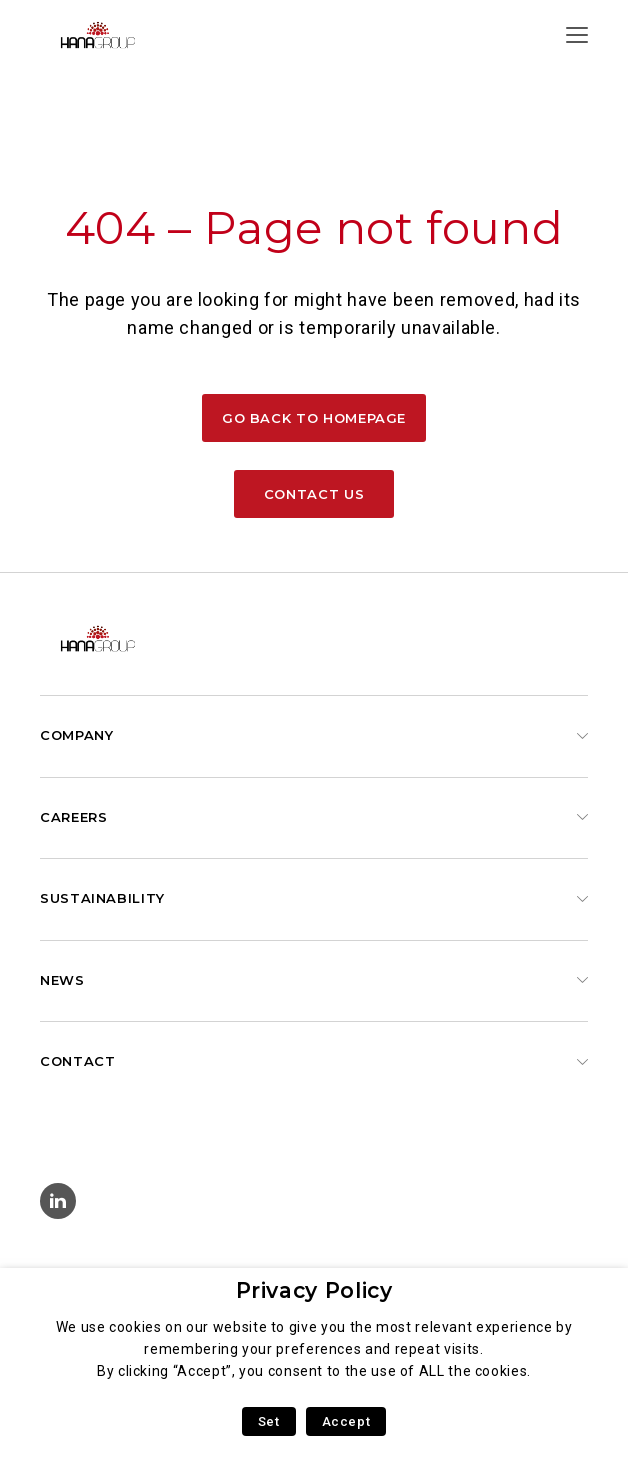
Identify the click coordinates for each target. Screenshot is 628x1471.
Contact (77, 1061)
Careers (73, 817)
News (62, 980)
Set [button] (269, 1421)
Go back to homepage (314, 418)
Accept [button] (346, 1421)
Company (76, 735)
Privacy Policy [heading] (314, 1290)
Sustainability (102, 898)
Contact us (314, 494)
